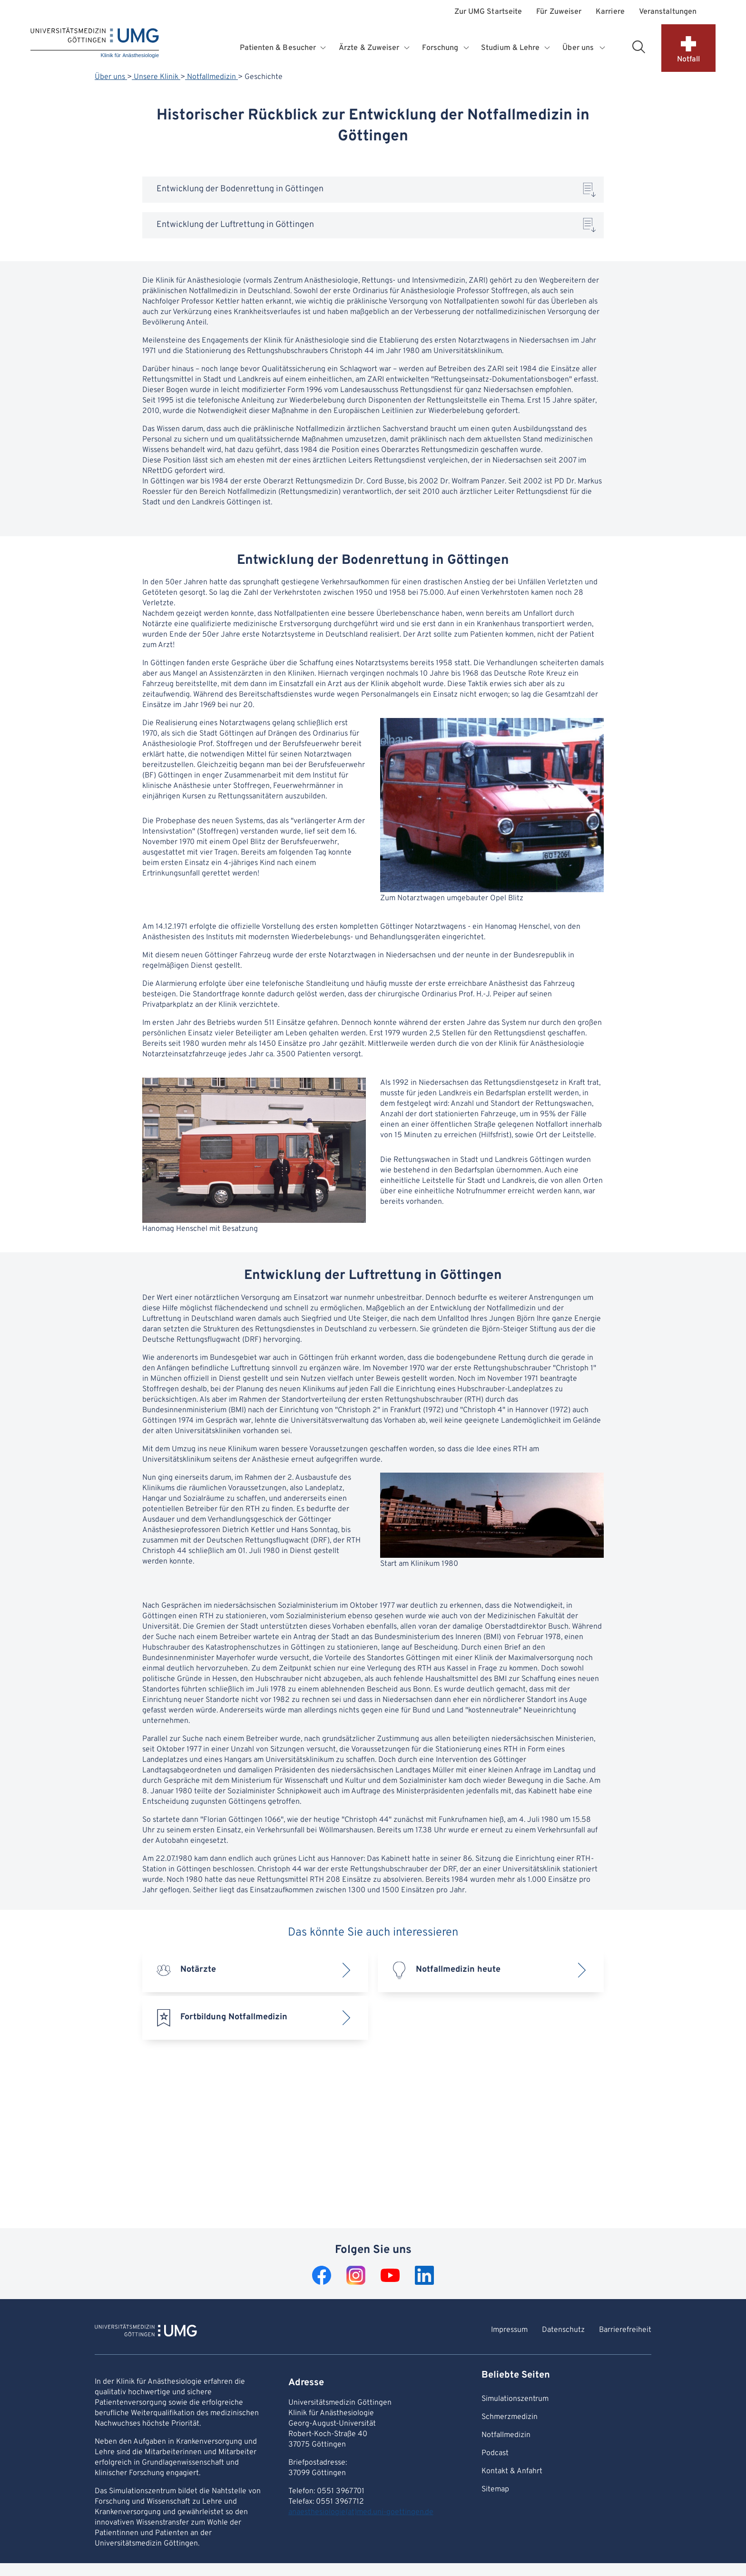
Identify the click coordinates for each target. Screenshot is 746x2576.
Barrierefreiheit (625, 2330)
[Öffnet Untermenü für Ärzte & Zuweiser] (407, 48)
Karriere (610, 12)
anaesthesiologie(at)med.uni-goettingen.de (360, 2512)
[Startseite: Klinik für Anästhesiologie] (94, 43)
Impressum (509, 2330)
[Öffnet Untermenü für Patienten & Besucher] (324, 48)
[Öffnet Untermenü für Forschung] (466, 48)
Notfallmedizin (211, 77)
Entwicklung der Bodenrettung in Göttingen (240, 189)
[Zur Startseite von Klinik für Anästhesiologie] (146, 2332)
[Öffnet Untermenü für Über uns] (603, 48)
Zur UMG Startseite (488, 12)
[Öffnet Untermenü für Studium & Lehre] (548, 48)
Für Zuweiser (558, 12)
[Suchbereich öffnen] (638, 46)
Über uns (111, 77)
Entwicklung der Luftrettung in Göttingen (235, 224)
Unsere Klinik (156, 77)
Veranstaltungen (668, 12)
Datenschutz (563, 2330)
